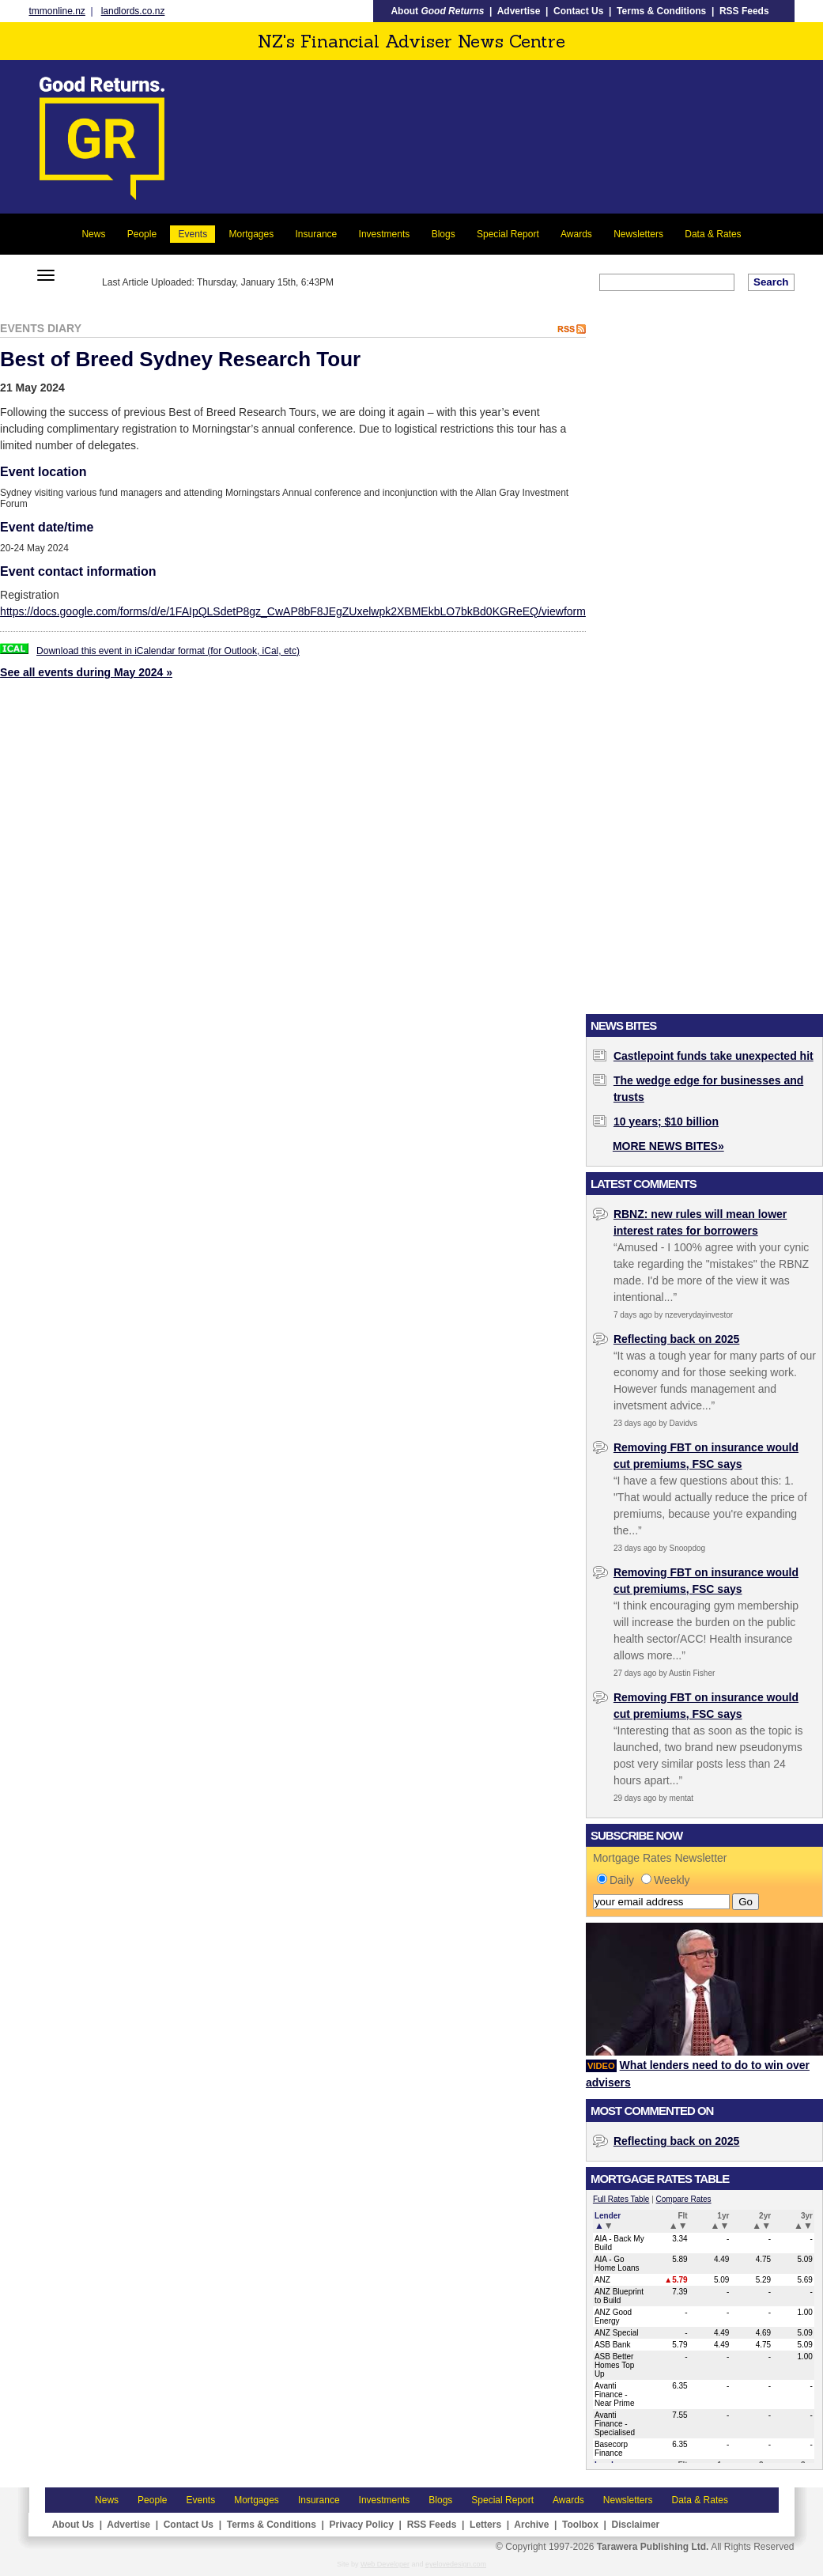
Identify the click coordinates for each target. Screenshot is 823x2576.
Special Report (508, 234)
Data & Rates (713, 234)
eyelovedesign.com (455, 2564)
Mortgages (251, 234)
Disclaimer (636, 2524)
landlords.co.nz (133, 11)
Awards (576, 234)
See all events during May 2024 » (86, 672)
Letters (485, 2524)
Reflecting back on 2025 (676, 1339)
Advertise (519, 11)
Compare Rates (684, 2199)
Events (192, 234)
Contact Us (578, 11)
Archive (531, 2524)
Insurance (317, 234)
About (437, 11)
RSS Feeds (744, 11)
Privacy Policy (362, 2524)
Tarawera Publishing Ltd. (653, 2546)
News (93, 234)
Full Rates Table (621, 2199)
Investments (384, 234)
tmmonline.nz (57, 11)
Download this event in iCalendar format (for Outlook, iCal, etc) (168, 650)
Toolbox (580, 2524)
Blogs (443, 234)
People (142, 234)
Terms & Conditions (661, 11)
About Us (73, 2524)
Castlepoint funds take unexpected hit (713, 1056)
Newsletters (638, 234)
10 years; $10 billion (666, 1121)
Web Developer (385, 2564)
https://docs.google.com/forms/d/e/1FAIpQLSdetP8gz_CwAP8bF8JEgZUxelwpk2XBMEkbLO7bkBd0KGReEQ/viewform (293, 611)
